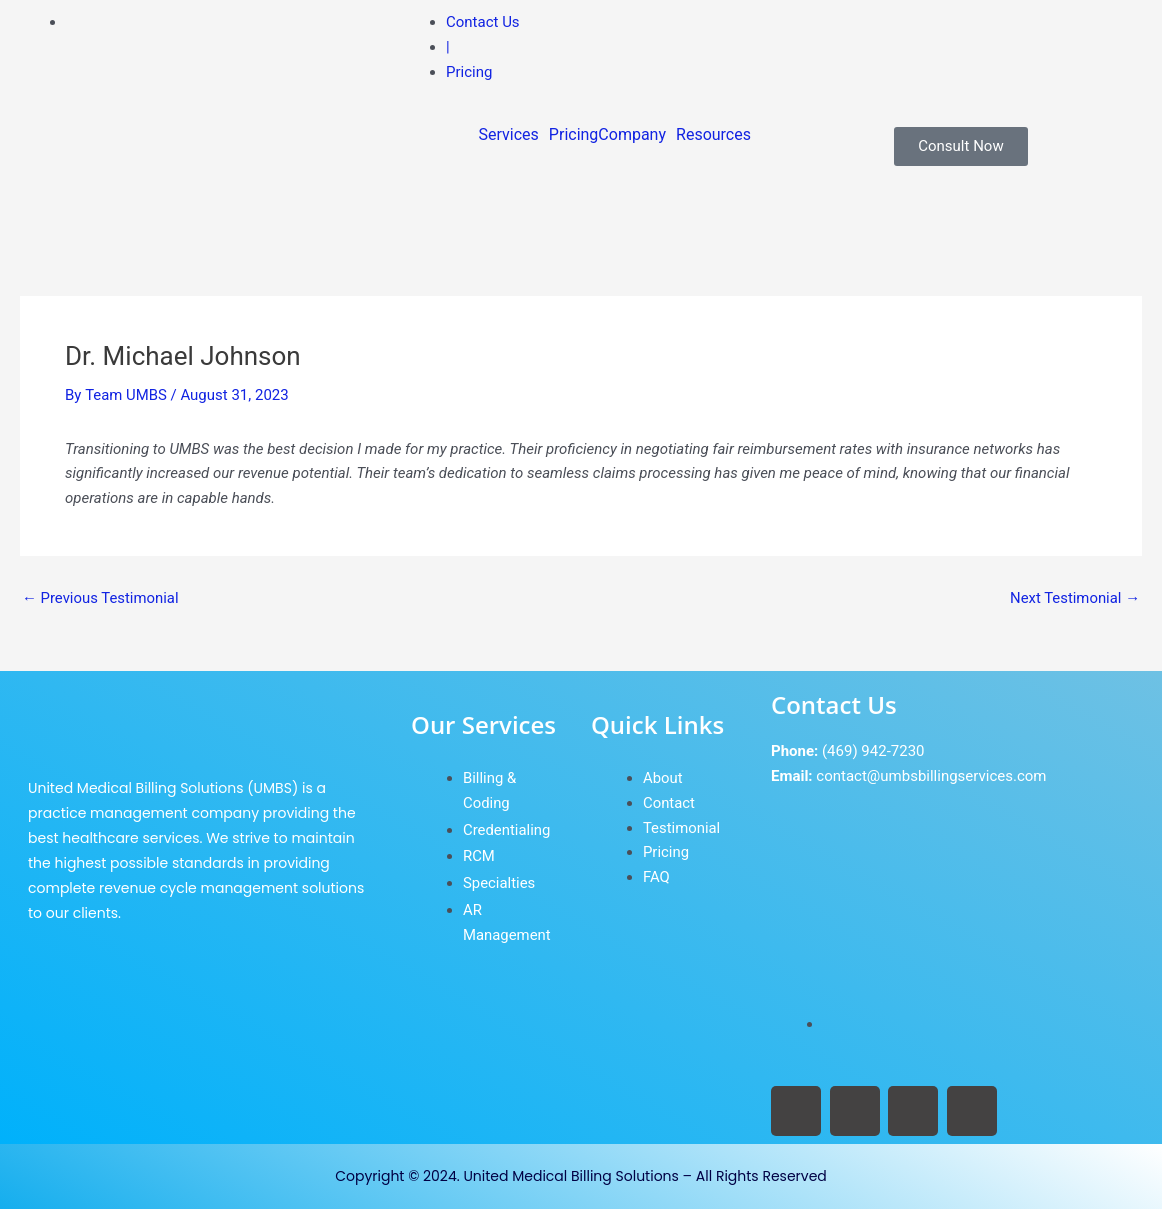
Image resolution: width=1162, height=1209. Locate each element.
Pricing (574, 135)
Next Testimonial (1074, 598)
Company (632, 135)
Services (509, 135)
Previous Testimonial (101, 598)
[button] (514, 135)
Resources (713, 135)
